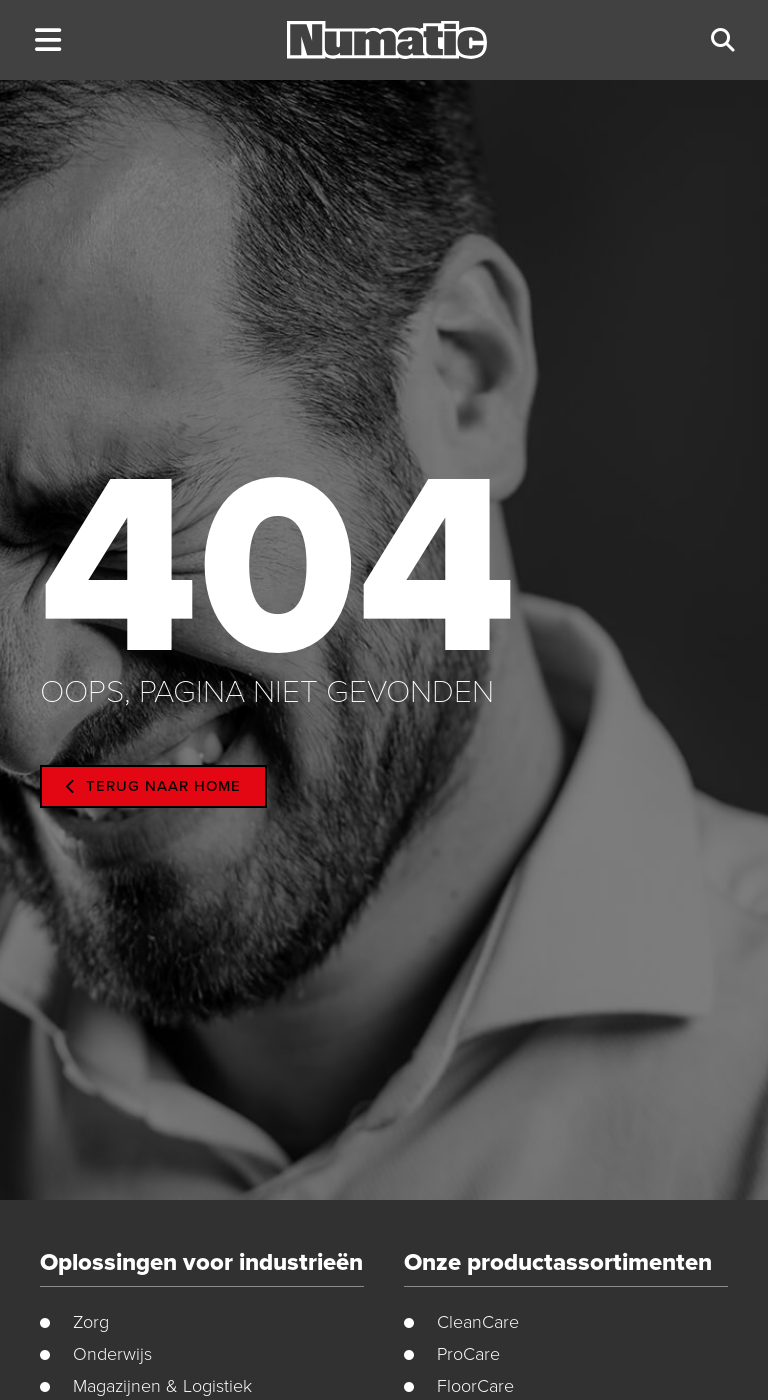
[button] (47, 40)
